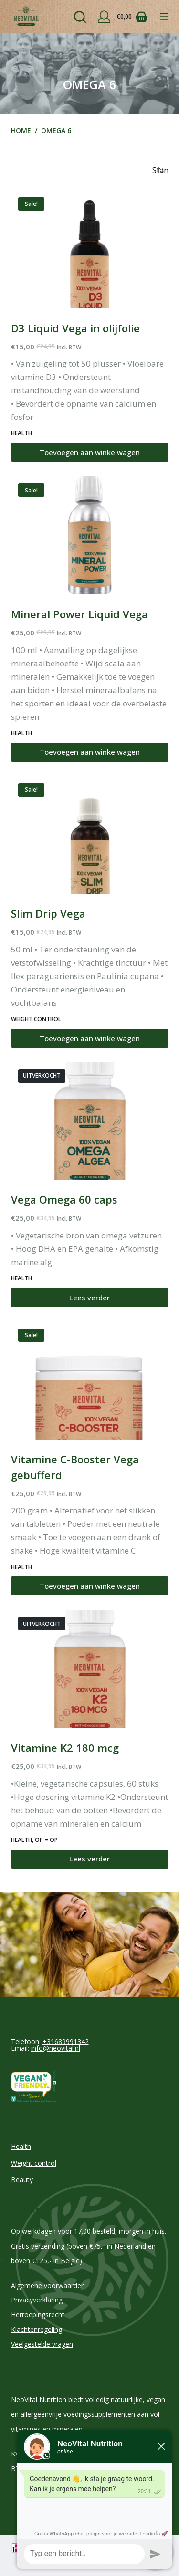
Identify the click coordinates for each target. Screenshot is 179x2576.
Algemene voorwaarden (48, 2285)
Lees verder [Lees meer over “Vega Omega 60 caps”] (89, 1297)
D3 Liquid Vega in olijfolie (75, 328)
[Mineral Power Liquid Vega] (89, 535)
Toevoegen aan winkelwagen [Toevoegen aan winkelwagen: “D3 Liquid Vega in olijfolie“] (90, 452)
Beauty (22, 2179)
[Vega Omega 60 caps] (89, 1121)
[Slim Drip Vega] (89, 835)
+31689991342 (65, 2041)
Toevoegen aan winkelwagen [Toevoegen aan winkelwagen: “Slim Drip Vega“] (90, 1038)
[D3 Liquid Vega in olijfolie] (89, 249)
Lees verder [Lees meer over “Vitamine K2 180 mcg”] (89, 1858)
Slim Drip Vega (48, 913)
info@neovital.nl (55, 2048)
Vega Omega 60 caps (64, 1199)
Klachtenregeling (36, 2329)
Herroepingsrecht (37, 2314)
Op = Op (46, 1840)
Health (21, 433)
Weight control (36, 1019)
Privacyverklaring (37, 2299)
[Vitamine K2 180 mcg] (89, 1669)
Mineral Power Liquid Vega (79, 614)
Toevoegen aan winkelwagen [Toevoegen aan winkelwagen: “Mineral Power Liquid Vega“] (90, 751)
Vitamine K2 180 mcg (65, 1747)
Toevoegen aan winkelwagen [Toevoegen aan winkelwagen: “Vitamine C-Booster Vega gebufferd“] (90, 1586)
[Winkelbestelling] (160, 170)
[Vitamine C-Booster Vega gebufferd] (89, 1380)
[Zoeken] (80, 17)
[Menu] (164, 16)
